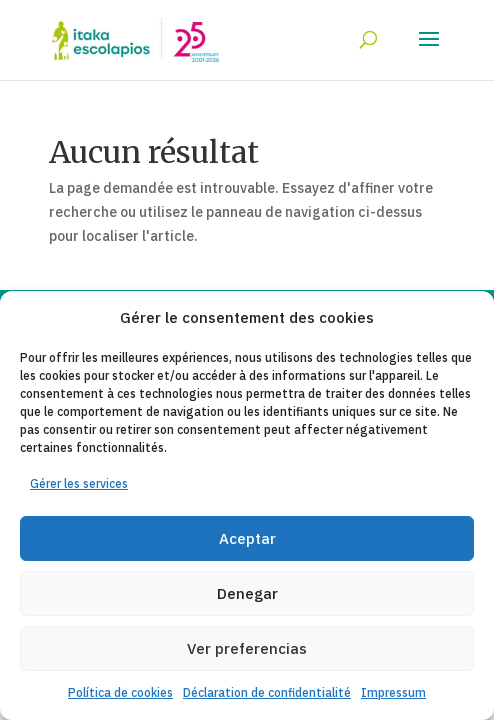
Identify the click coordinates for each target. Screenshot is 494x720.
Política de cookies (120, 692)
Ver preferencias (247, 648)
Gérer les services (79, 483)
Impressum (393, 692)
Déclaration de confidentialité (267, 692)
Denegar (247, 593)
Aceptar (247, 538)
